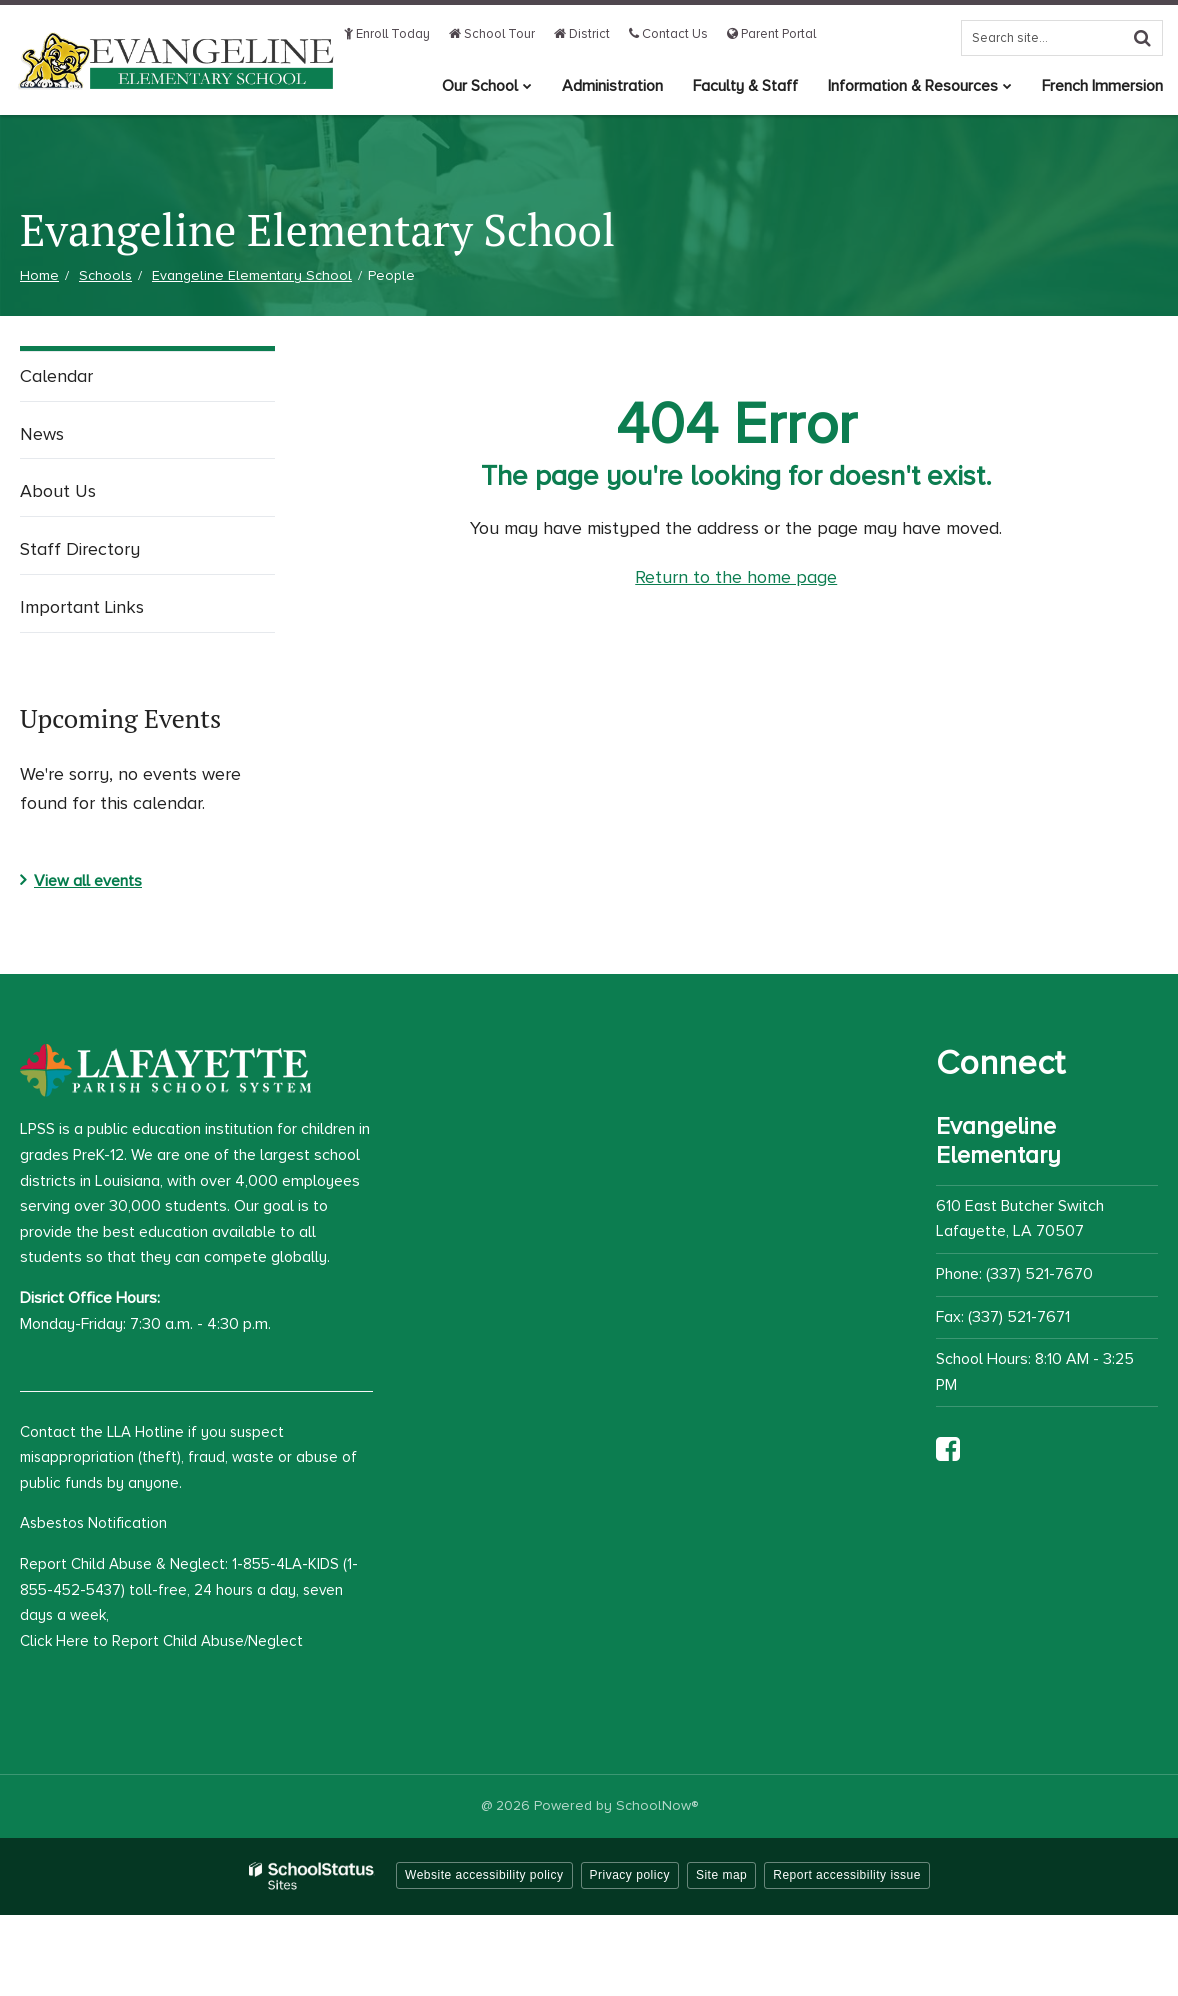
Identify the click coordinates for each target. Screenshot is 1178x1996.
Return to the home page (736, 577)
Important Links (82, 607)
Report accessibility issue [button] (847, 1875)
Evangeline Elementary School (252, 275)
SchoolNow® (657, 1805)
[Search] (1142, 38)
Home (39, 275)
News (42, 434)
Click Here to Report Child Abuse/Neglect (161, 1641)
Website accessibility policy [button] (484, 1875)
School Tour (492, 34)
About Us (58, 491)
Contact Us (668, 34)
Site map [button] (721, 1875)
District (582, 34)
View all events (88, 881)
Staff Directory (80, 549)
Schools (105, 275)
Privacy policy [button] (630, 1875)
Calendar (56, 376)
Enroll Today (387, 34)
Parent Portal (771, 34)
